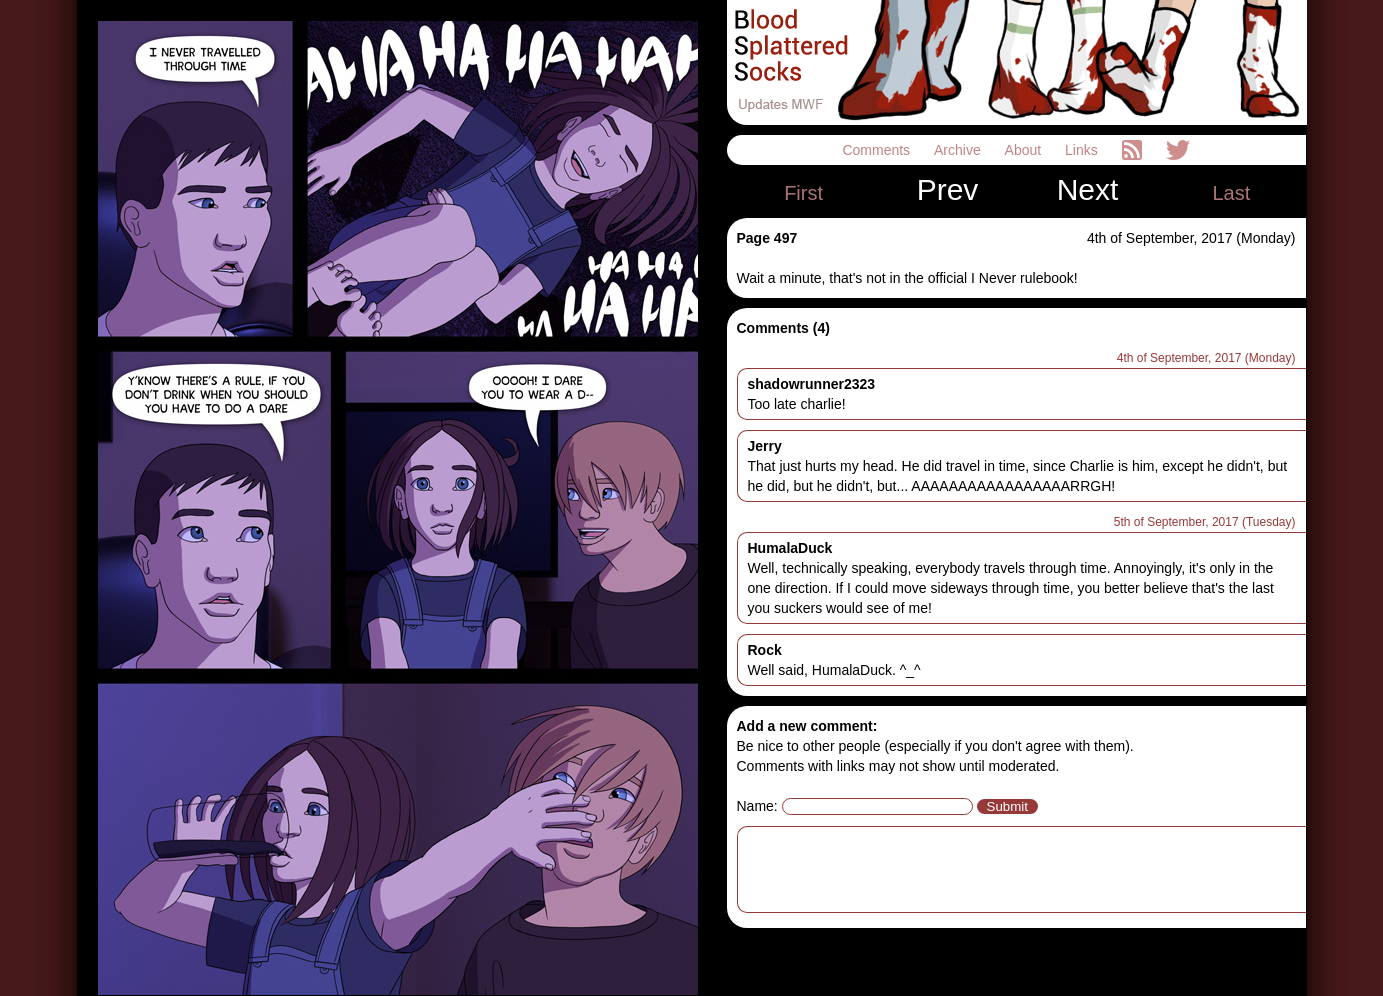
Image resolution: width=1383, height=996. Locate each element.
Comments (878, 150)
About (1025, 150)
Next (1088, 190)
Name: (757, 806)
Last (1231, 193)
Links (1083, 150)
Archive (959, 150)
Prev (948, 190)
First (803, 193)
